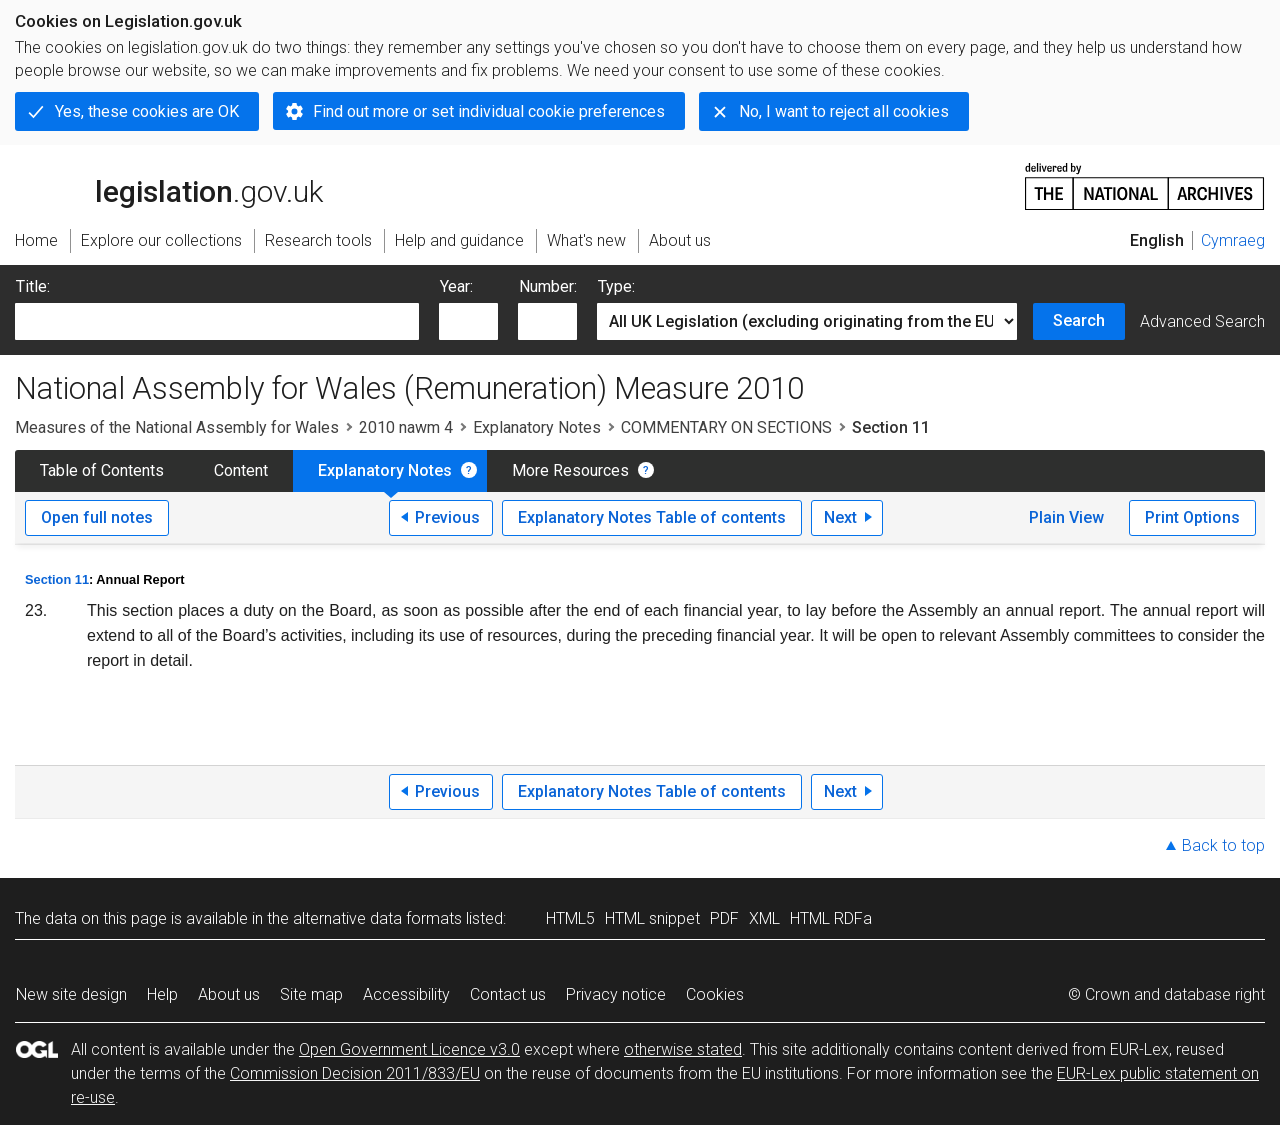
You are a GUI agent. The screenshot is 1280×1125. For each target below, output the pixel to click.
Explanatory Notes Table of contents (652, 517)
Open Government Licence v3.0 (409, 1049)
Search (1079, 320)
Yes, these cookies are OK (147, 111)
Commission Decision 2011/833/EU (355, 1073)
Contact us (508, 994)
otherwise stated (683, 1049)
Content (241, 470)
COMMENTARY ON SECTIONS (726, 427)
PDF (724, 918)
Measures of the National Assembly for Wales (177, 427)
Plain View (1066, 517)
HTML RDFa (831, 918)
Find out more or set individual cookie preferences (489, 111)
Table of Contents (102, 470)
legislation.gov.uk (169, 185)
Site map (311, 994)
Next (840, 517)
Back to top (1223, 845)
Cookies (715, 994)
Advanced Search (1202, 321)
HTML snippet (652, 918)
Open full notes (97, 517)
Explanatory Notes (537, 427)
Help (162, 994)
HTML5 (570, 918)
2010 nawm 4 (406, 427)
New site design (71, 994)
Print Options (1192, 517)
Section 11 (57, 579)
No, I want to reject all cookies (844, 111)
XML (764, 918)
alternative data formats (377, 918)
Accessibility (406, 994)
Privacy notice (616, 994)
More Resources (570, 470)
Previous (447, 517)
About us (229, 994)
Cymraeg (1233, 240)
